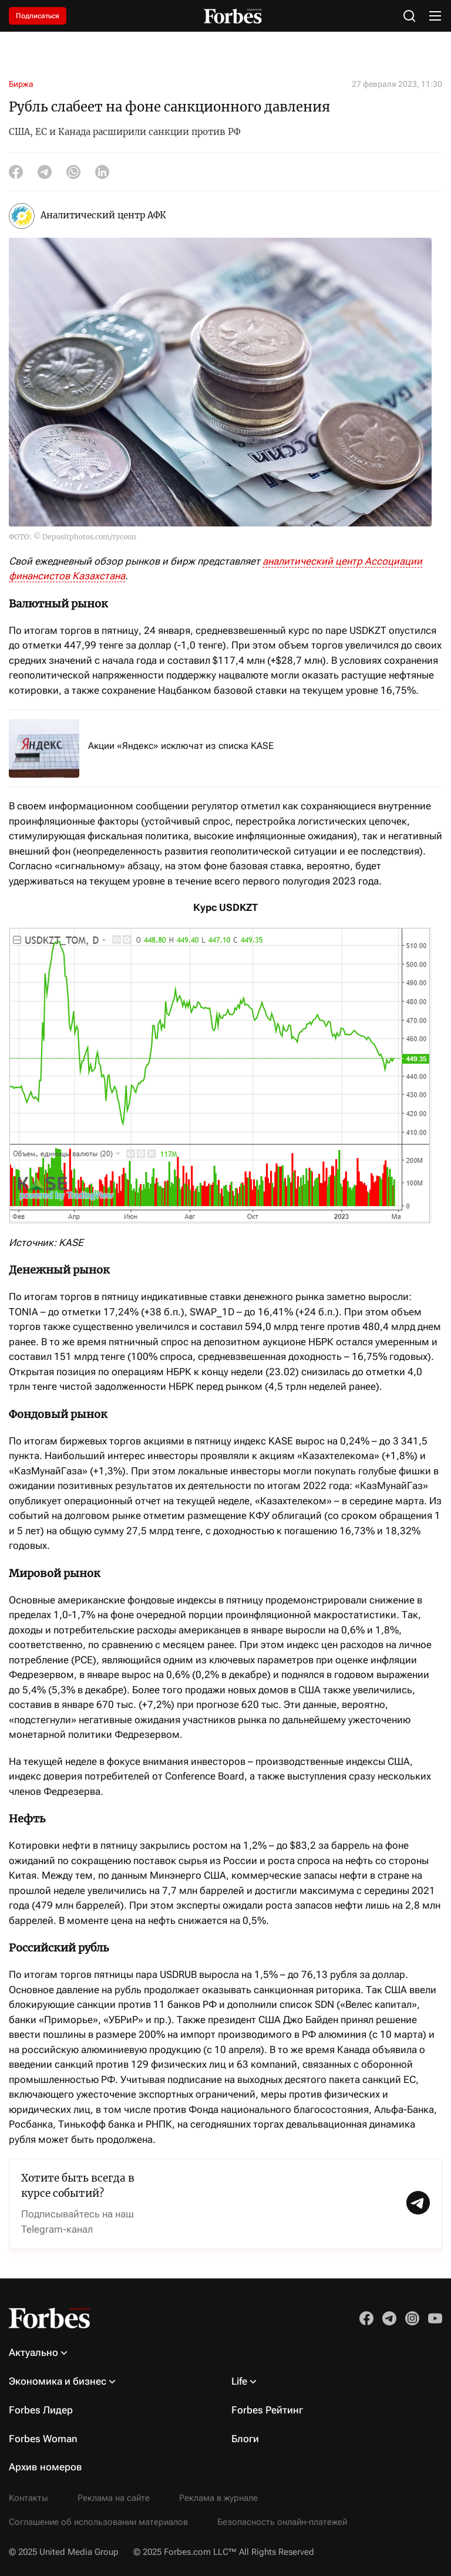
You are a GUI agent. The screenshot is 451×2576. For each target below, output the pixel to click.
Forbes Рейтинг (267, 2410)
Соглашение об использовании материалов (98, 2522)
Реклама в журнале (218, 2498)
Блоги (245, 2439)
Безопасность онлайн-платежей (282, 2522)
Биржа (21, 84)
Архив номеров (45, 2467)
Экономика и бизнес (57, 2381)
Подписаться (37, 16)
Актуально (33, 2352)
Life (239, 2381)
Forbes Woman (43, 2439)
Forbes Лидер (41, 2410)
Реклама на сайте (114, 2498)
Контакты (28, 2498)
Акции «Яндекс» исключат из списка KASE (181, 745)
